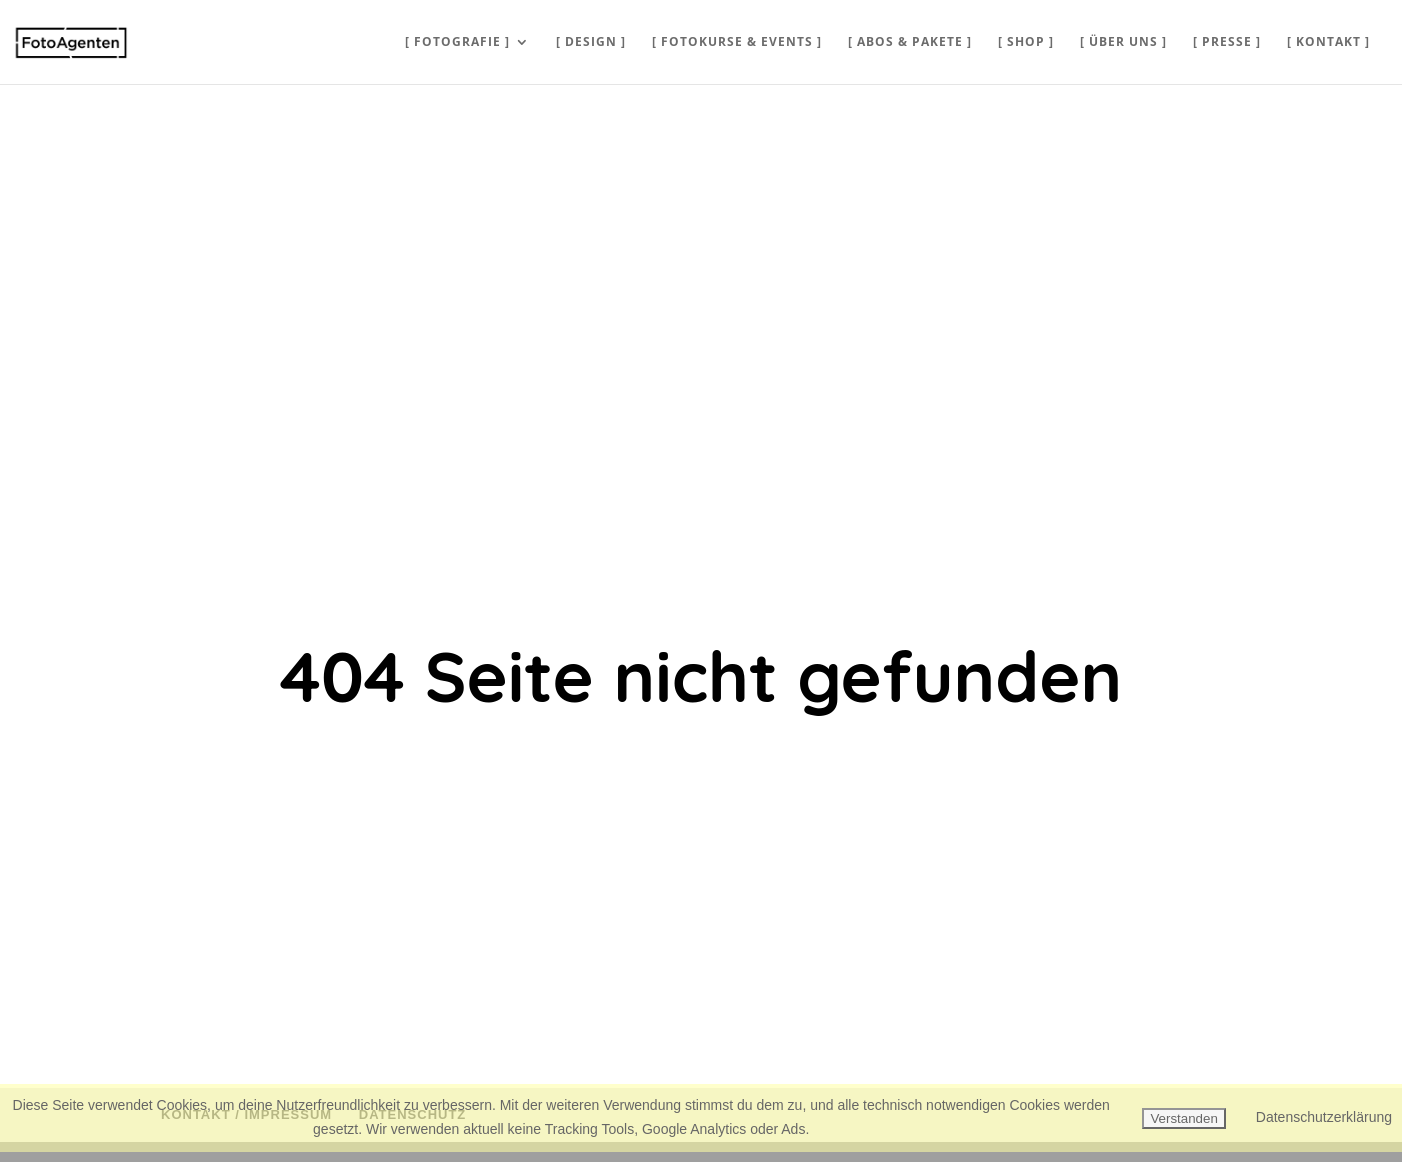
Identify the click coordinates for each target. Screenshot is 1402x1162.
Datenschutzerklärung (1324, 1117)
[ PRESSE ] (1227, 42)
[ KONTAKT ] (1328, 42)
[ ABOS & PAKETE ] (910, 42)
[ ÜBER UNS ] (1123, 42)
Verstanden (1183, 1118)
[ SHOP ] (1026, 42)
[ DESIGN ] (591, 42)
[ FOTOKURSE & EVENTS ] (737, 42)
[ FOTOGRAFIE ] (457, 42)
